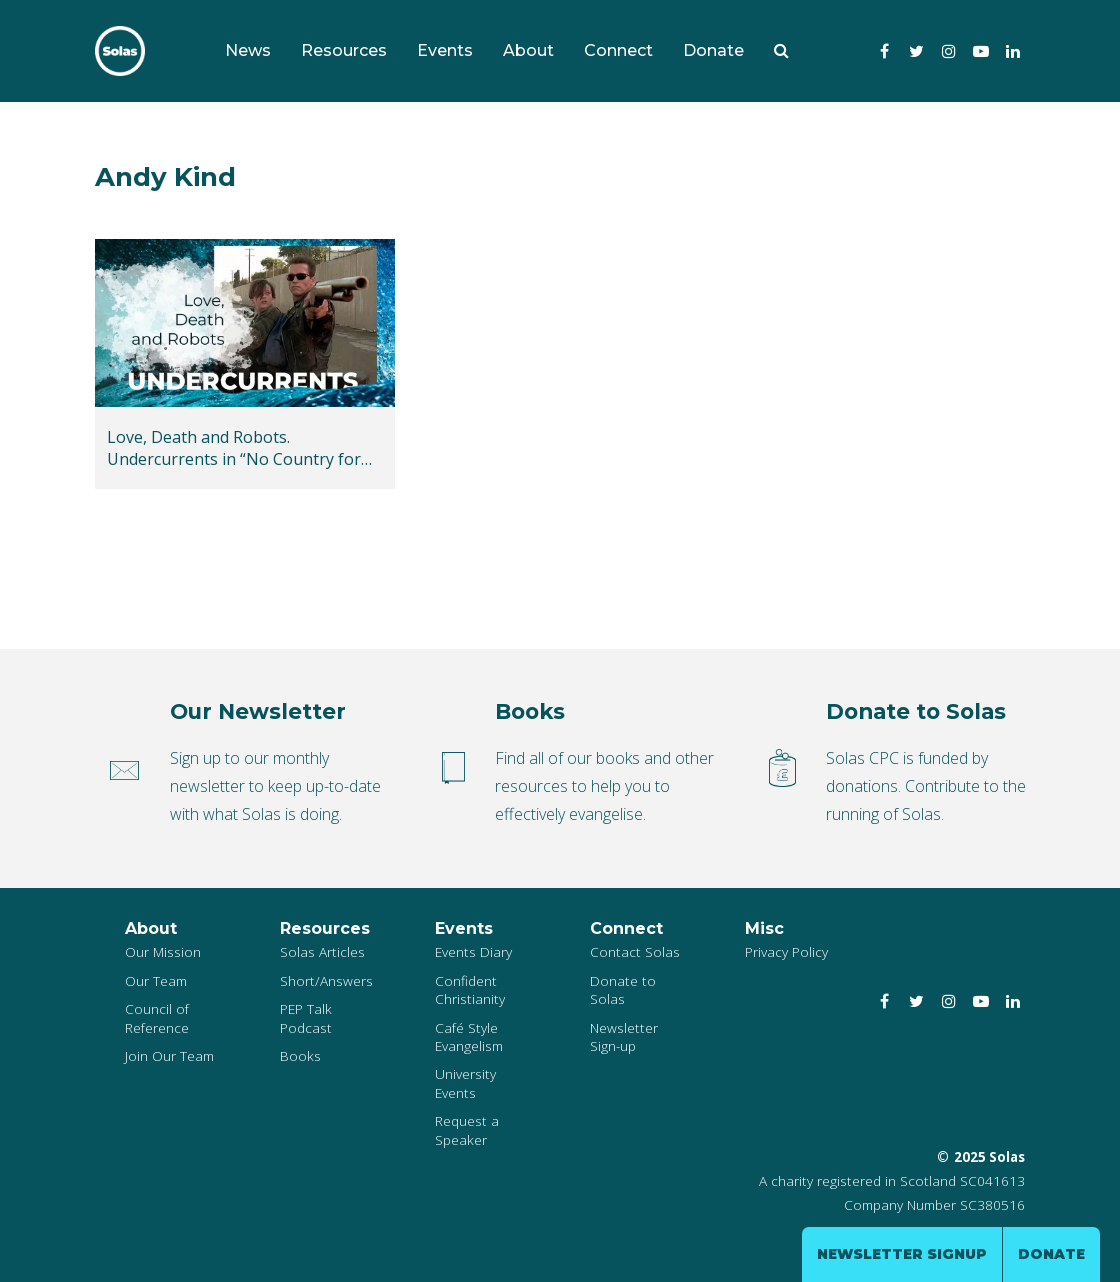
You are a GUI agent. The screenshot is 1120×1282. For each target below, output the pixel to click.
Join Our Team (169, 1055)
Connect (618, 50)
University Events (465, 1082)
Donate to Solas (623, 989)
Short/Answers (326, 980)
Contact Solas (635, 951)
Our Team (156, 980)
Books (300, 1055)
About (528, 50)
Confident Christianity (470, 989)
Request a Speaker (467, 1129)
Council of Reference (157, 1017)
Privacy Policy (786, 951)
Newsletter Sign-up (624, 1036)
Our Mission (163, 951)
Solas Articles (322, 951)
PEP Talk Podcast (306, 1017)
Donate (713, 50)
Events (445, 50)
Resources (344, 50)
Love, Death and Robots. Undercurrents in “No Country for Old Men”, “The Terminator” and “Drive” (234, 448)
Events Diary (473, 951)
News (248, 50)
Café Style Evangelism (469, 1036)
